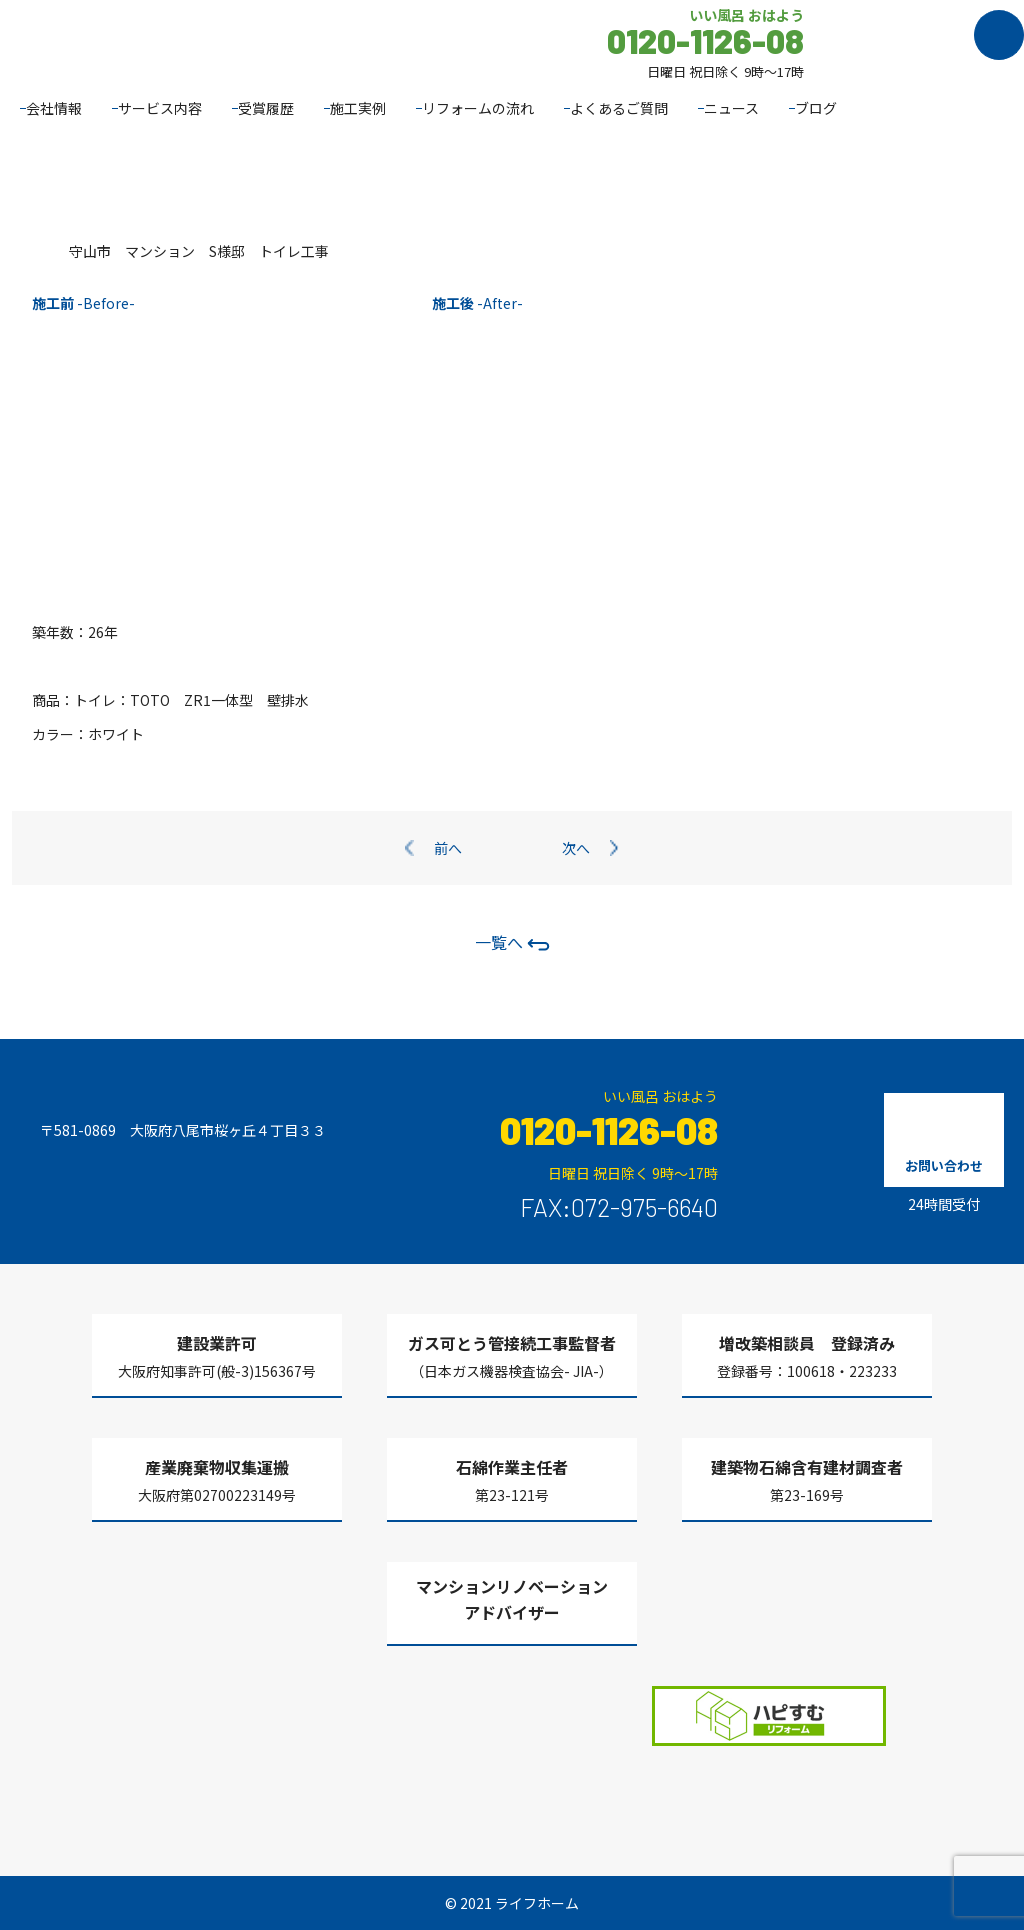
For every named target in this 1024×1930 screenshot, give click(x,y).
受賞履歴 (266, 108)
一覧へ (512, 942)
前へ (448, 848)
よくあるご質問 (619, 108)
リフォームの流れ (478, 108)
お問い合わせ (944, 1165)
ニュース (731, 108)
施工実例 (358, 108)
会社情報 (54, 108)
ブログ (816, 108)
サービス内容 (160, 108)
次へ (576, 848)
